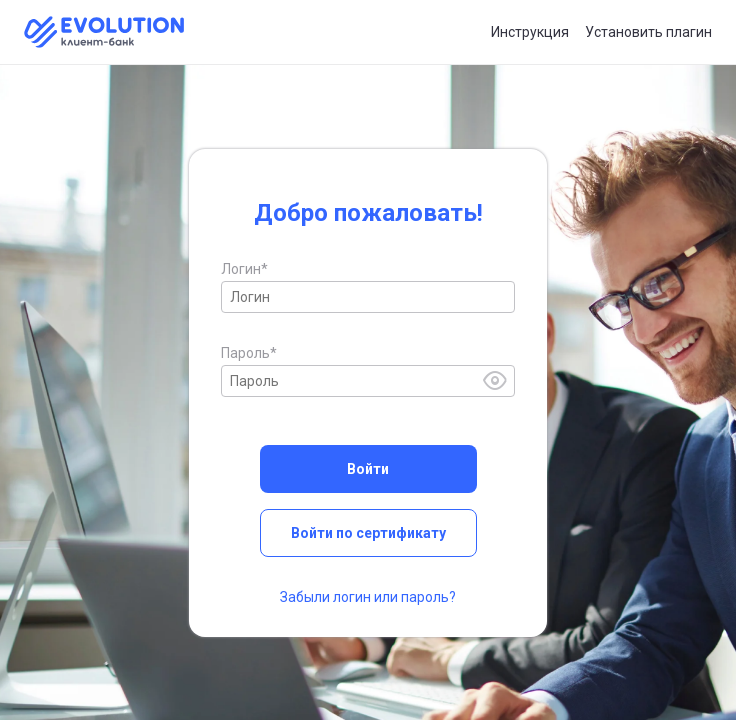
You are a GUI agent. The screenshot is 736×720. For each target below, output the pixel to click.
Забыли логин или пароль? (368, 597)
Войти (368, 469)
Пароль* (249, 353)
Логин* (244, 269)
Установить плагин (648, 32)
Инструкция (530, 32)
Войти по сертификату (368, 533)
